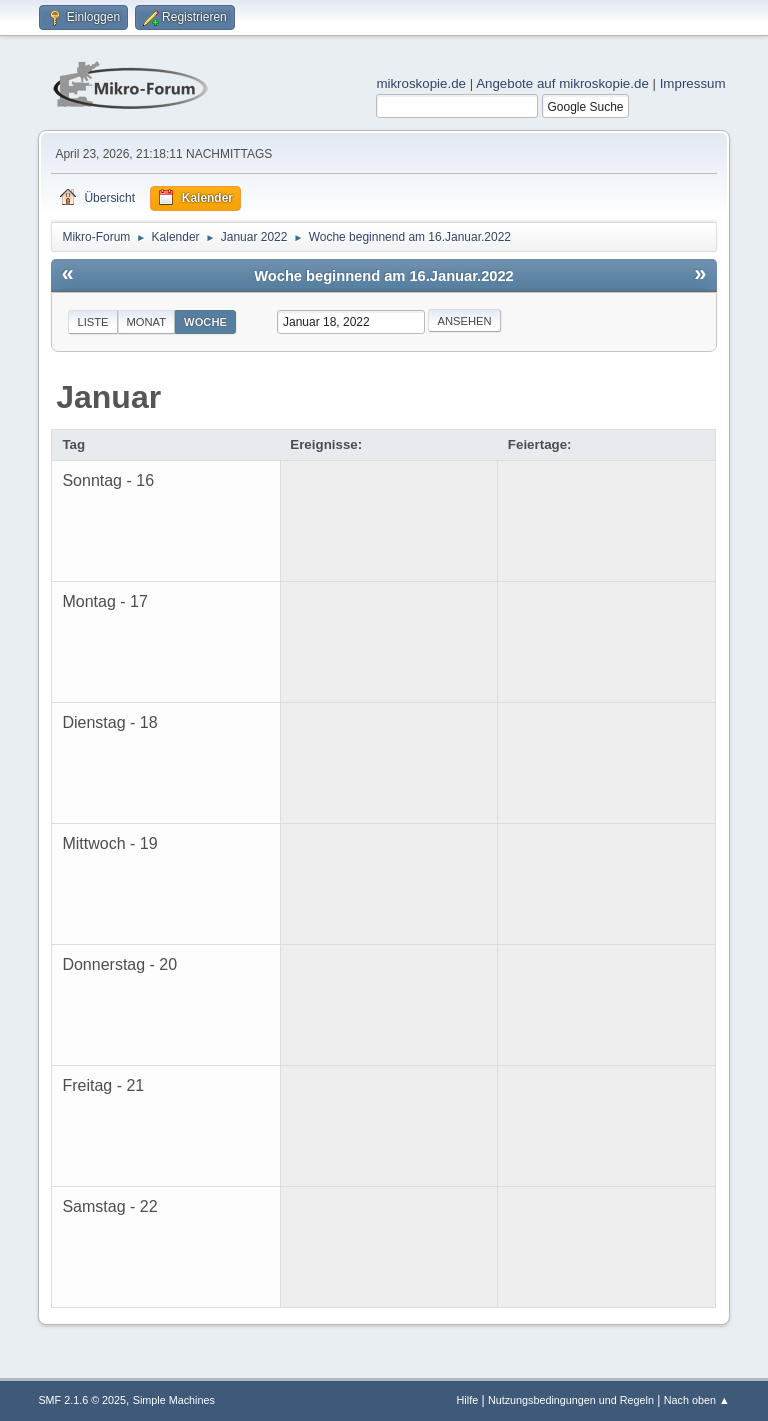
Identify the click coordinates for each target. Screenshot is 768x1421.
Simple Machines (174, 1400)
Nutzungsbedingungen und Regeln (571, 1400)
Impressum (693, 83)
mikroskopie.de (421, 83)
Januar (108, 397)
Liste (92, 322)
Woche (205, 322)
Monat (147, 322)
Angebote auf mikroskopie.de (562, 83)
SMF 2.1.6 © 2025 (82, 1400)
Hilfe (468, 1400)
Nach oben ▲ (697, 1400)
